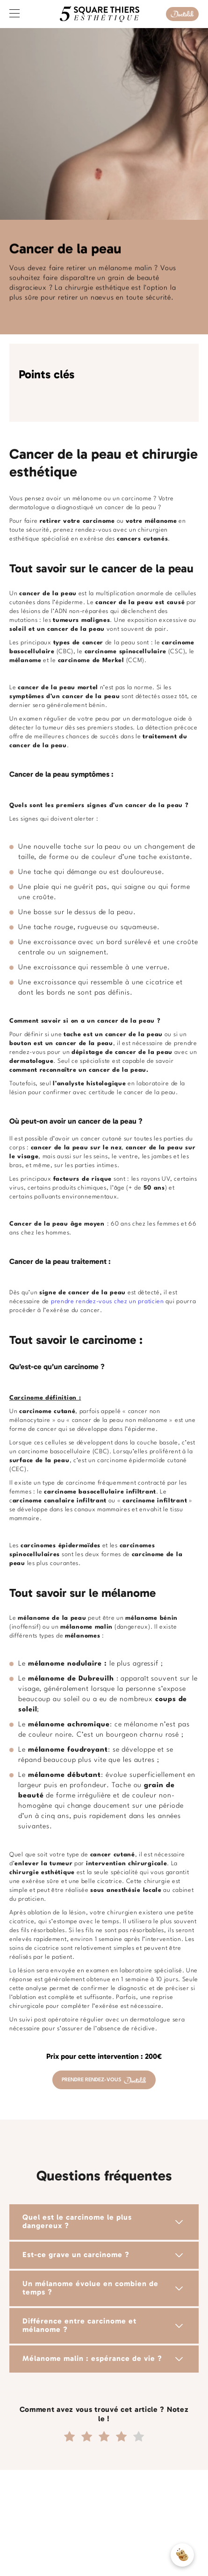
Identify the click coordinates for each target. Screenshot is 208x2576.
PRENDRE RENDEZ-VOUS (104, 2080)
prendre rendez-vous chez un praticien (107, 1302)
